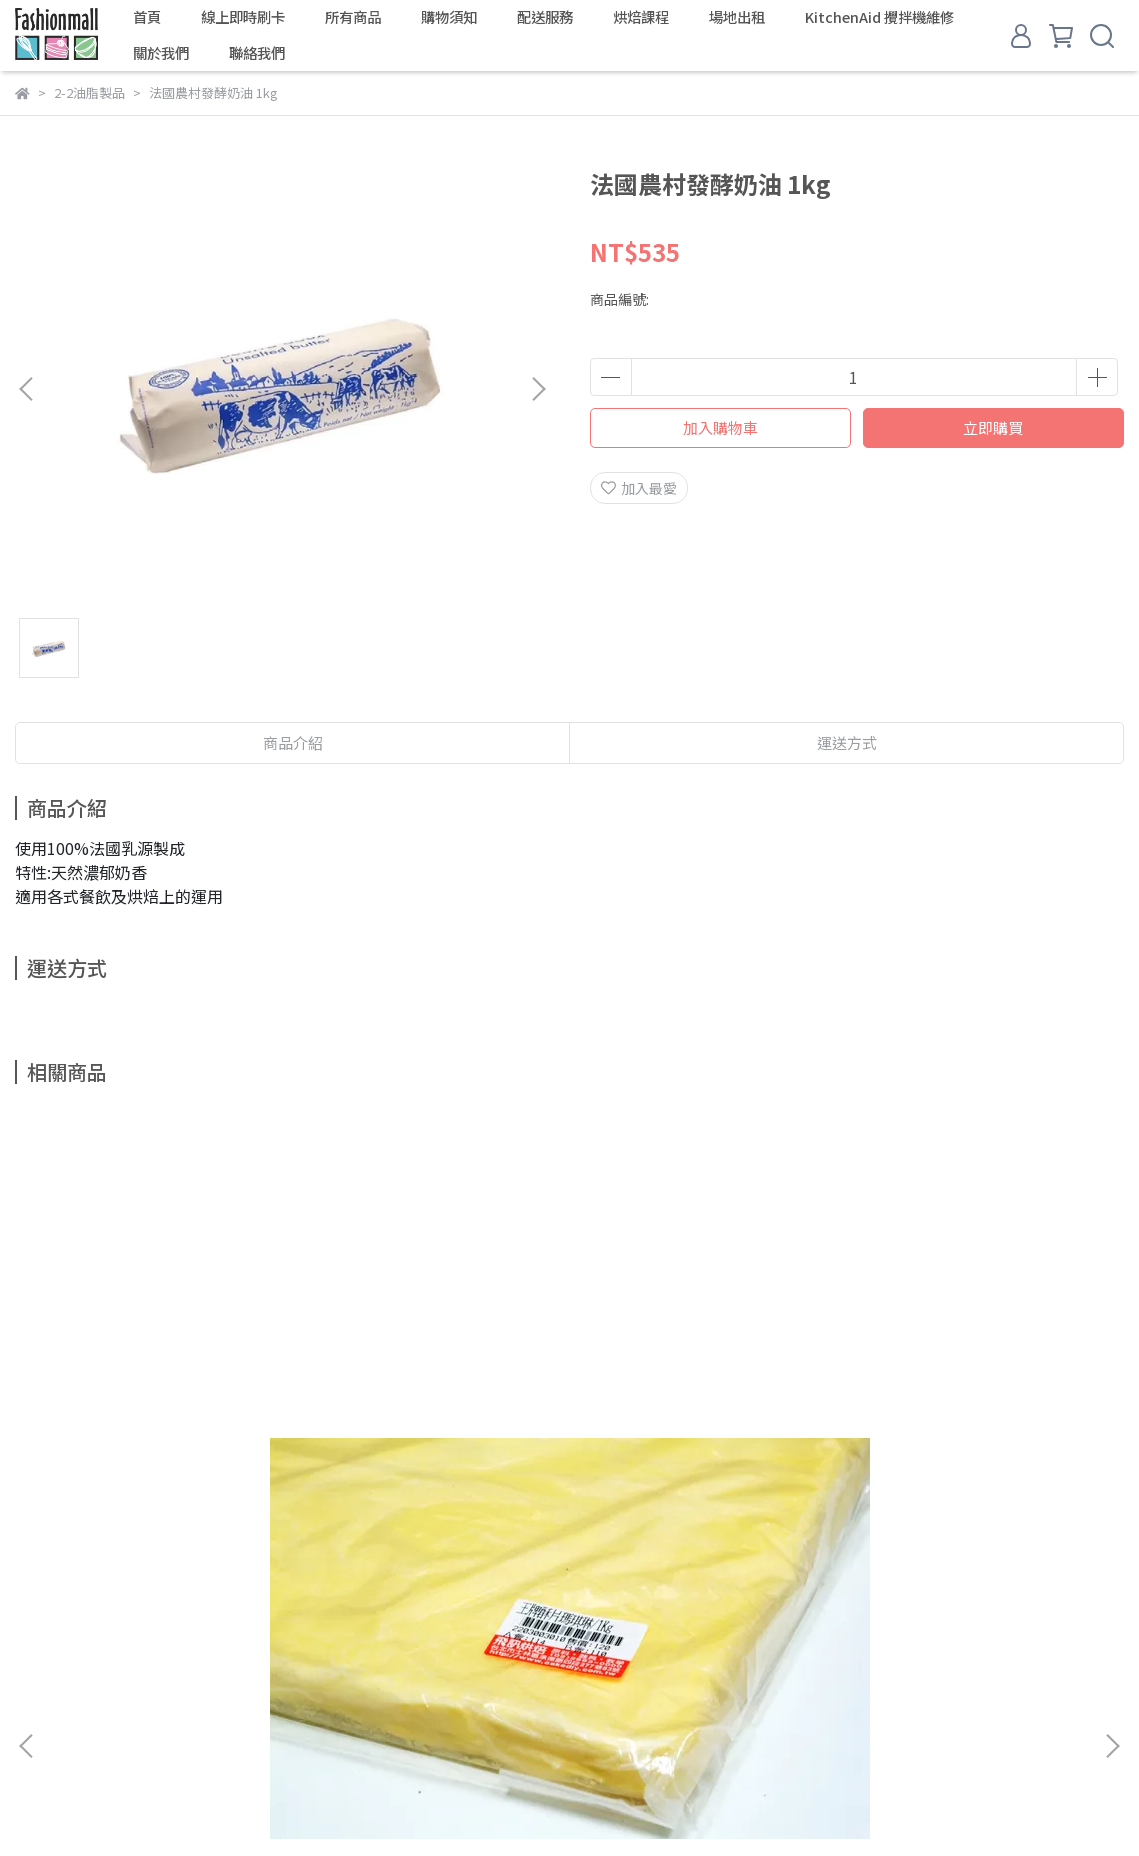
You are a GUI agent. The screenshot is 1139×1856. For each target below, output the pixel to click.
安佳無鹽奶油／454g (704, 1414)
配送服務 (545, 17)
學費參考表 (290, 1637)
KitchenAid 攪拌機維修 (879, 17)
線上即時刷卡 (243, 17)
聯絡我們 (257, 53)
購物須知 (449, 17)
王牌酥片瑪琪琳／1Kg (165, 1416)
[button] (538, 389)
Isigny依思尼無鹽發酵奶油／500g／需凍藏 (974, 1426)
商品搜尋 (43, 1637)
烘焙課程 (641, 17)
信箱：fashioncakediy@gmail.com (129, 1730)
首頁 (147, 17)
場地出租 (737, 17)
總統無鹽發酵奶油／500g (435, 1414)
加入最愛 (639, 488)
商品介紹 (293, 742)
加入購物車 (720, 427)
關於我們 (161, 53)
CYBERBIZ (502, 1805)
